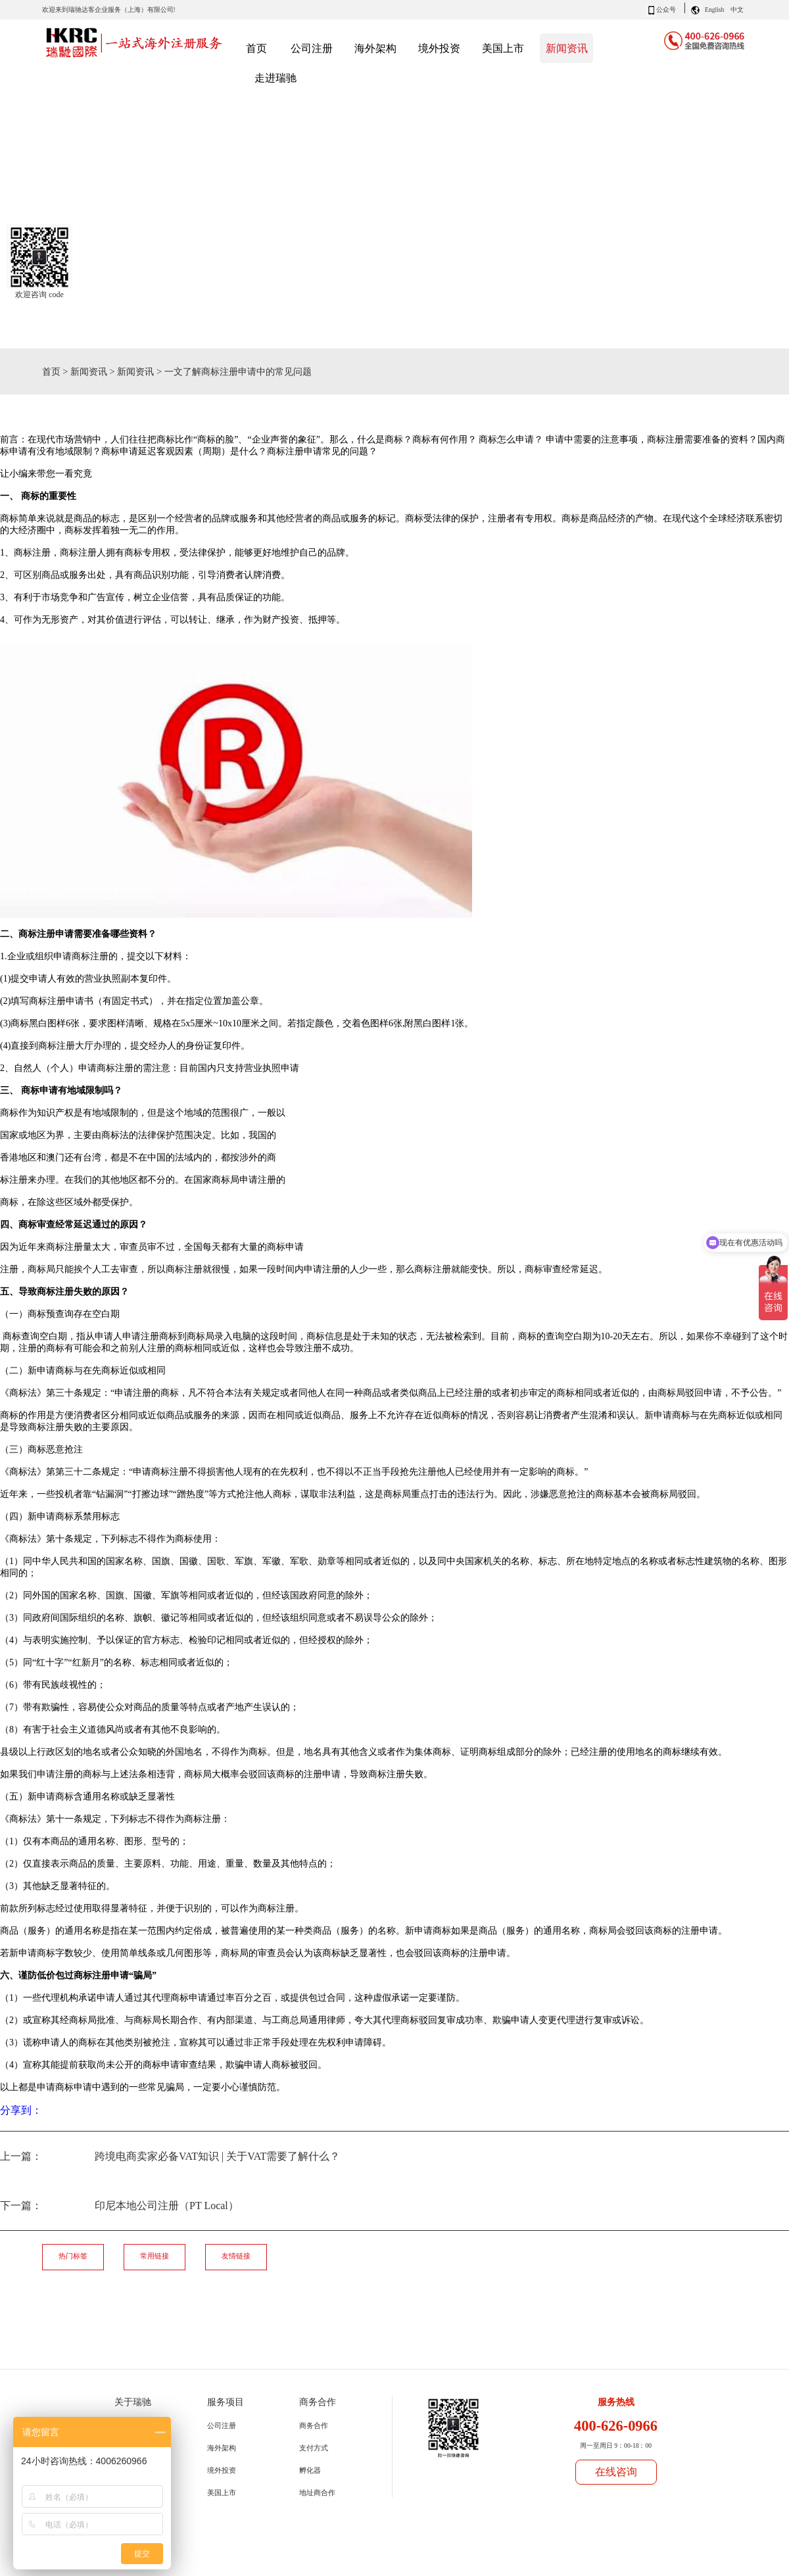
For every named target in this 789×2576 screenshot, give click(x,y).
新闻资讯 (88, 371)
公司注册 (221, 2425)
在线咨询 (616, 2471)
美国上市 (221, 2492)
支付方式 (313, 2448)
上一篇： (170, 2156)
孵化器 (310, 2470)
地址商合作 (317, 2492)
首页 (256, 48)
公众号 (666, 9)
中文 (737, 9)
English (714, 9)
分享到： (21, 2110)
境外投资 (221, 2470)
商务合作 (313, 2425)
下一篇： (119, 2205)
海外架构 (221, 2448)
